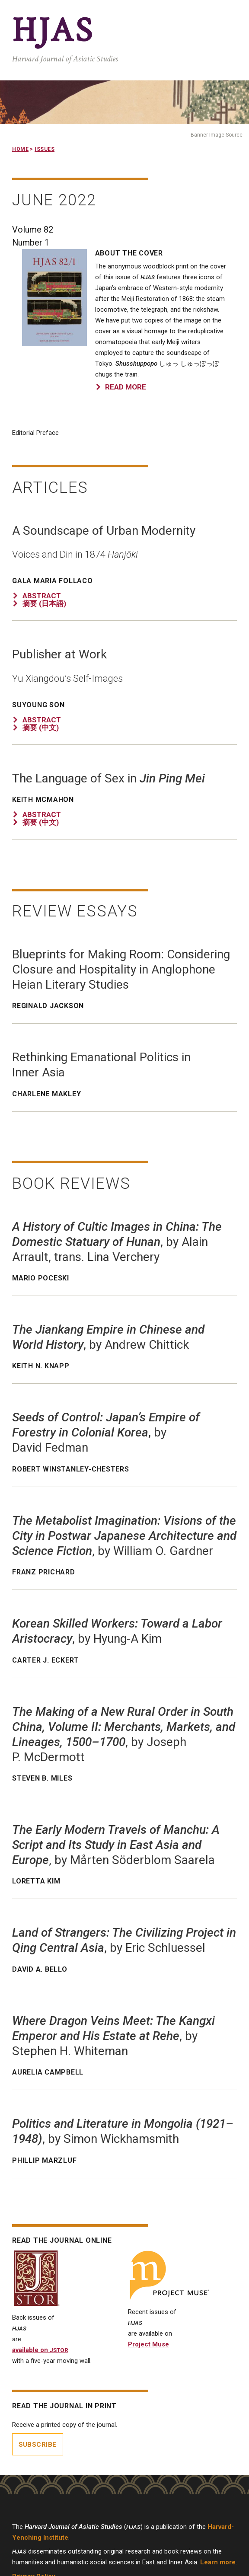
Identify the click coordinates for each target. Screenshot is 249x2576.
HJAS (53, 30)
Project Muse (148, 2344)
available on (40, 2350)
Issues (44, 149)
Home (20, 149)
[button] (54, 344)
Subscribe (38, 2444)
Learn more (218, 2562)
